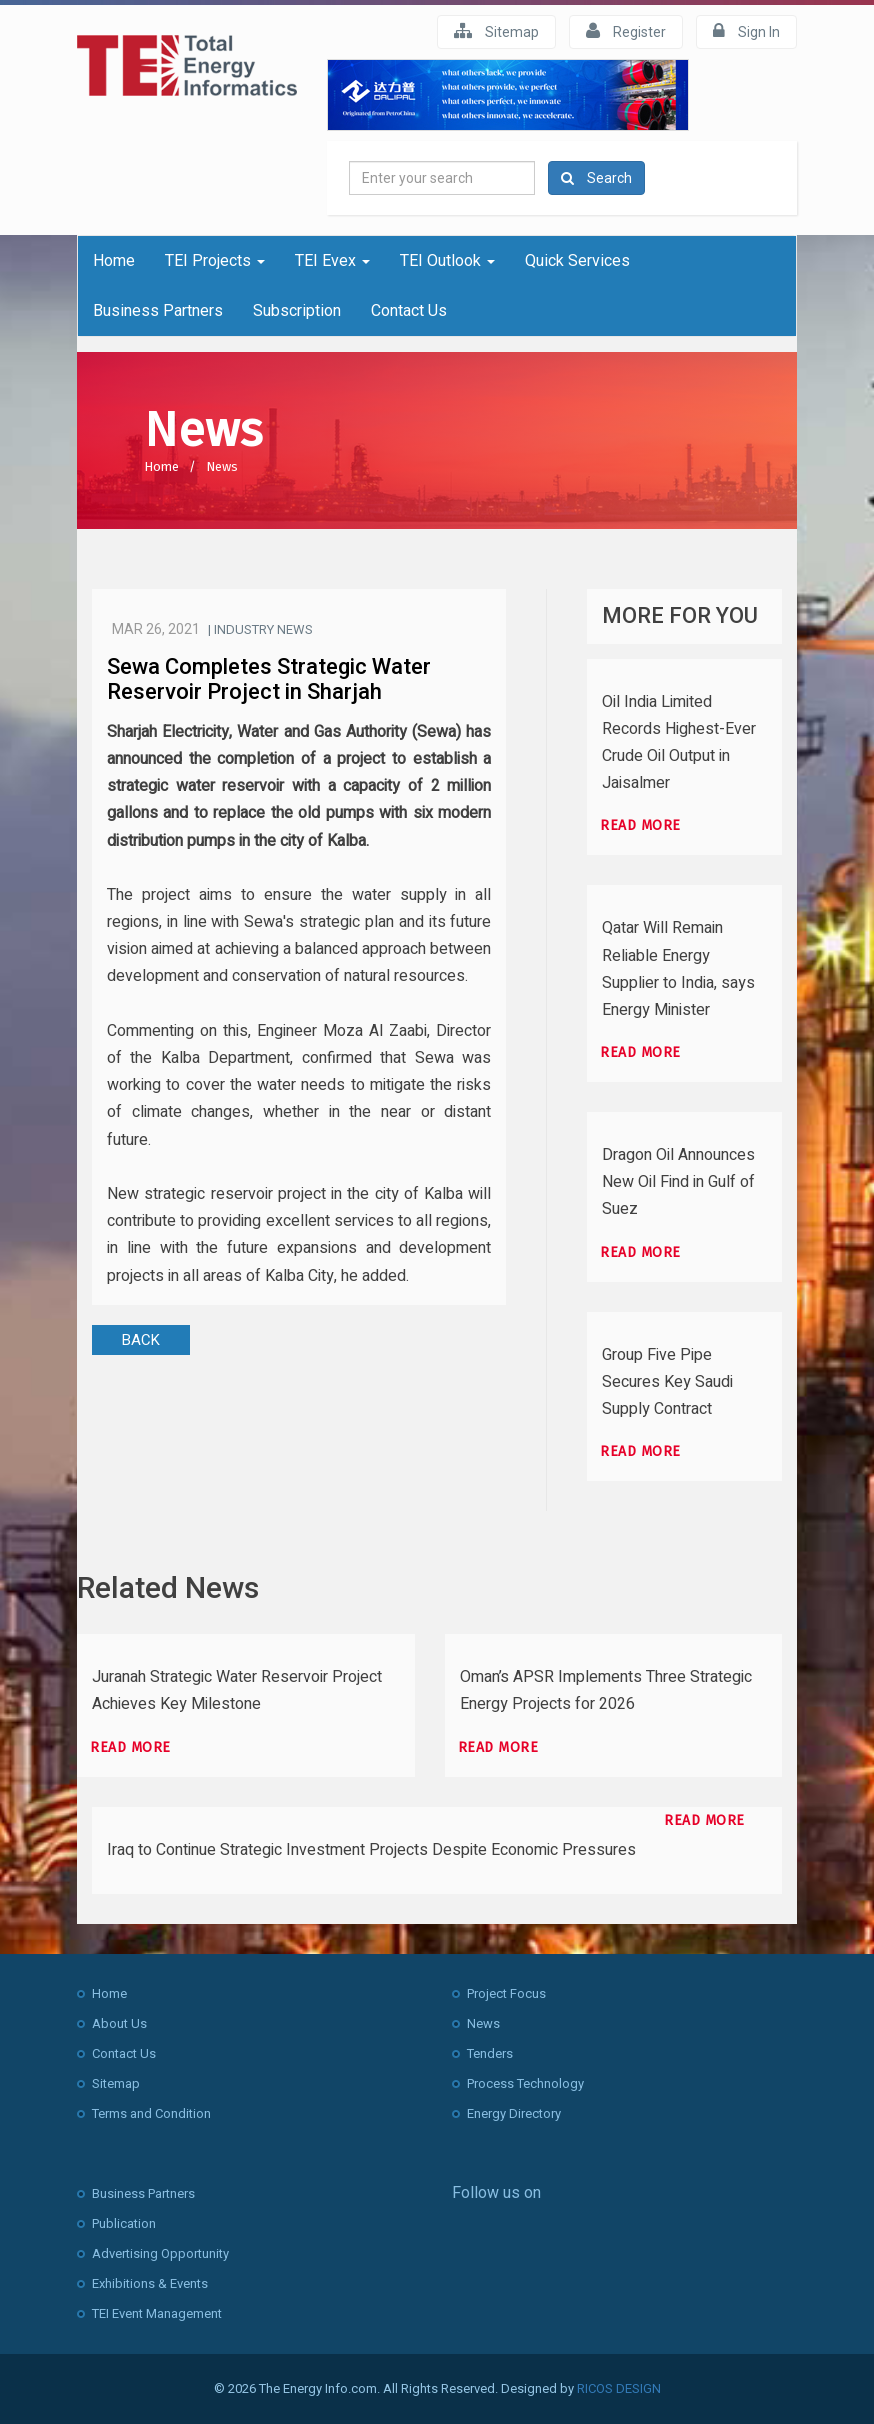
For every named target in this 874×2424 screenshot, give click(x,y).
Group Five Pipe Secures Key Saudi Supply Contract (667, 1382)
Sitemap (496, 31)
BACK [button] (141, 1340)
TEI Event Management (157, 2313)
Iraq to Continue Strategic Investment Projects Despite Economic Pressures (371, 1850)
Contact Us (409, 310)
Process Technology (525, 2083)
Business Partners (158, 310)
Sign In (746, 31)
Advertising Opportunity (160, 2253)
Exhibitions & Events (150, 2283)
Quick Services (577, 260)
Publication (124, 2223)
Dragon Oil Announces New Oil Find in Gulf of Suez (678, 1182)
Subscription (297, 310)
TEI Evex (332, 260)
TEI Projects (215, 260)
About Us (119, 2023)
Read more (640, 825)
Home (114, 260)
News (222, 466)
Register (626, 31)
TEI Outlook (447, 260)
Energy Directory (514, 2113)
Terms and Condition (151, 2113)
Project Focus (506, 1993)
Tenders (490, 2053)
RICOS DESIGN (619, 2388)
